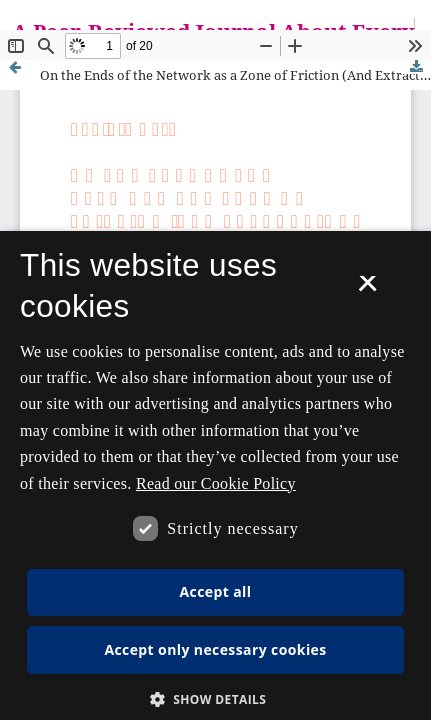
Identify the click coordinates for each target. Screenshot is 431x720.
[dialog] (215, 475)
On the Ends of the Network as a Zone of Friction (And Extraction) (235, 75)
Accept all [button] (216, 591)
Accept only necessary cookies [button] (215, 649)
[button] (216, 699)
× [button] (367, 290)
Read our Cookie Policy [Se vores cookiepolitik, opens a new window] (216, 483)
